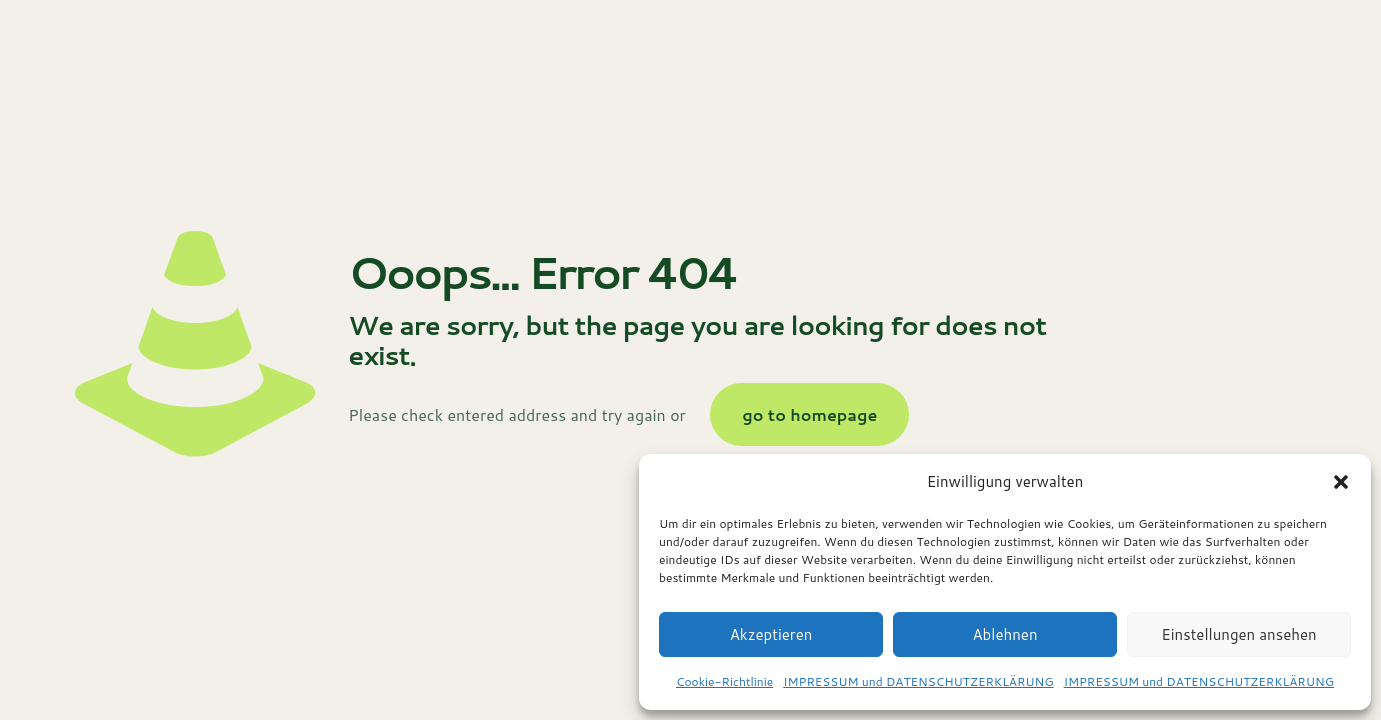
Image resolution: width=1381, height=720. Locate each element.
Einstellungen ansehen (1238, 634)
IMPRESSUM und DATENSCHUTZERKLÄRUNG (918, 681)
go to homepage (809, 414)
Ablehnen (1004, 634)
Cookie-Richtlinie (724, 681)
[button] (1341, 482)
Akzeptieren (771, 634)
